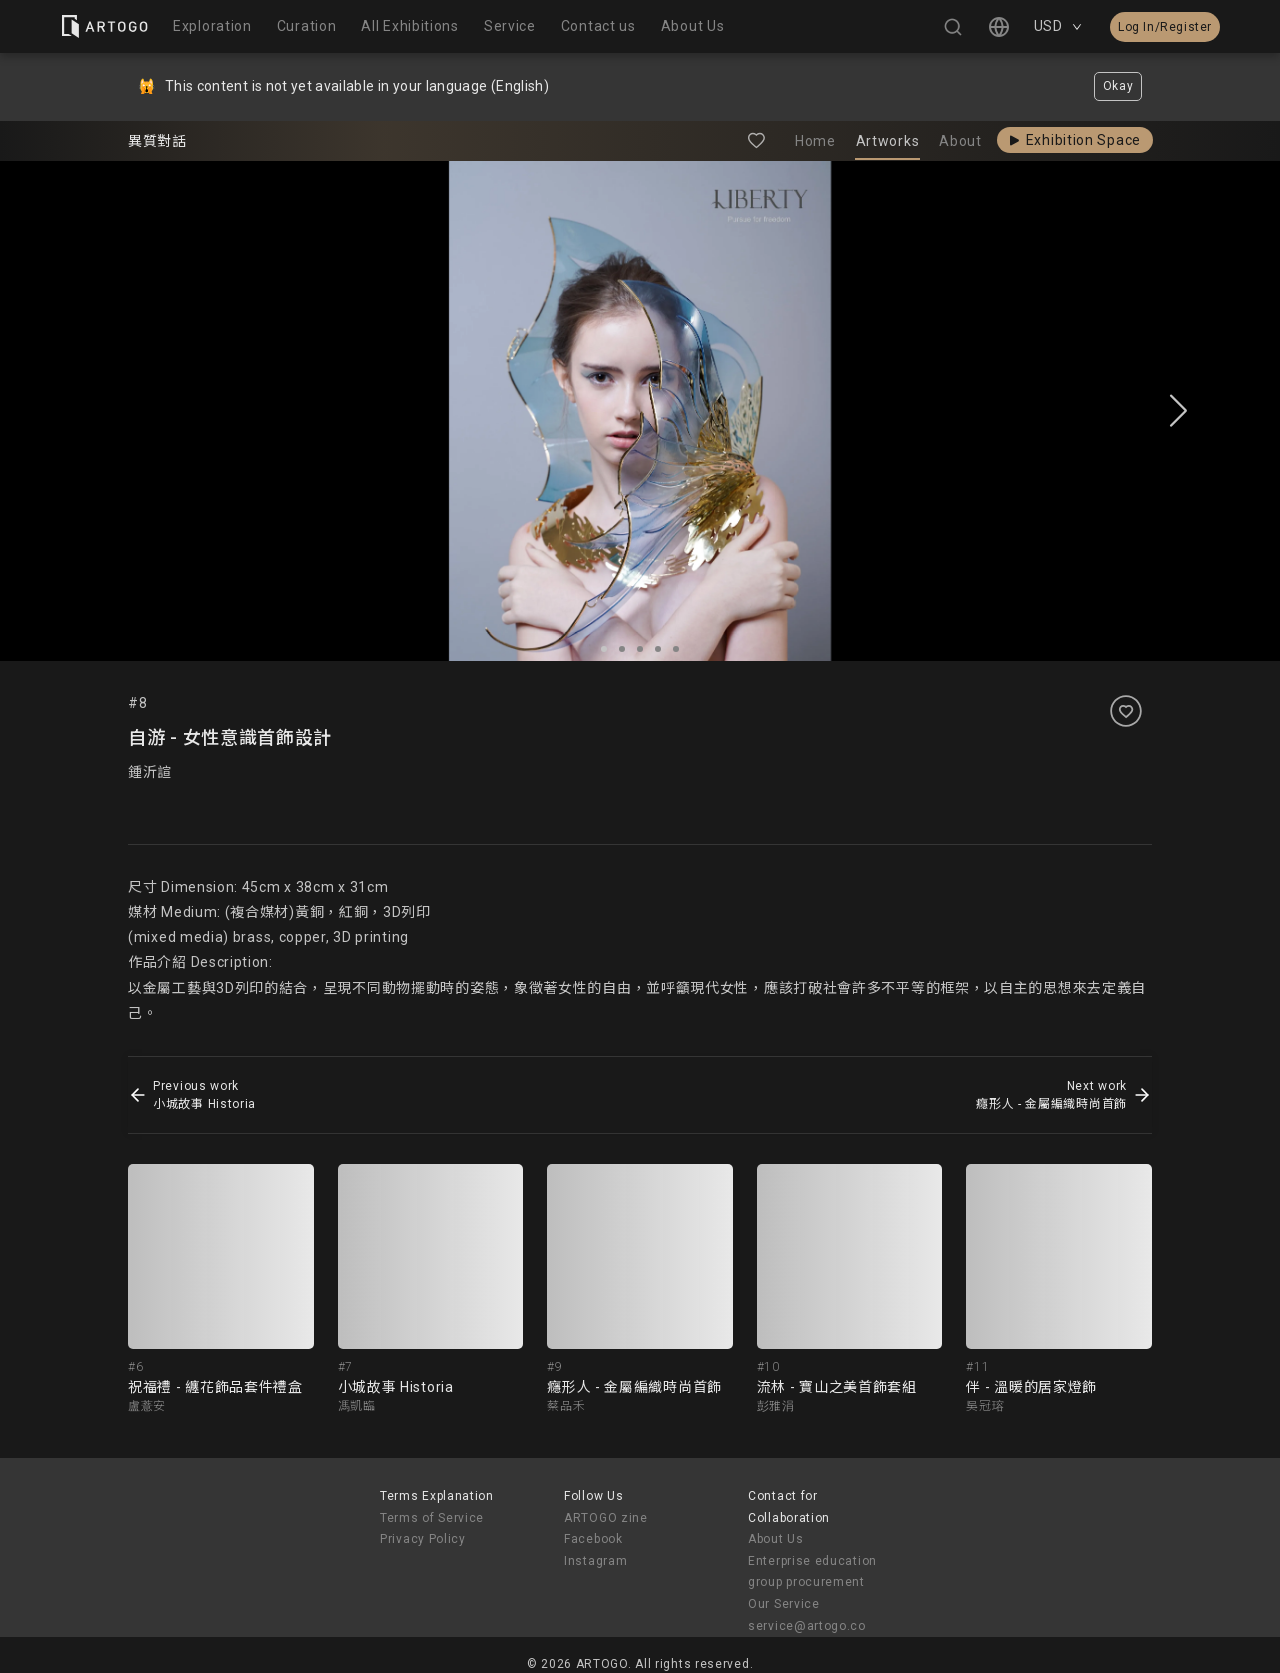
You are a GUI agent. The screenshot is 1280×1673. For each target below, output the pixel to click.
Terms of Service (432, 1518)
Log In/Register (1165, 27)
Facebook (593, 1539)
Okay (1118, 86)
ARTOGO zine (606, 1518)
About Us (776, 1539)
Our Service (784, 1604)
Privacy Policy (423, 1539)
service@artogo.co (807, 1626)
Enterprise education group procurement (812, 1572)
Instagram (595, 1561)
